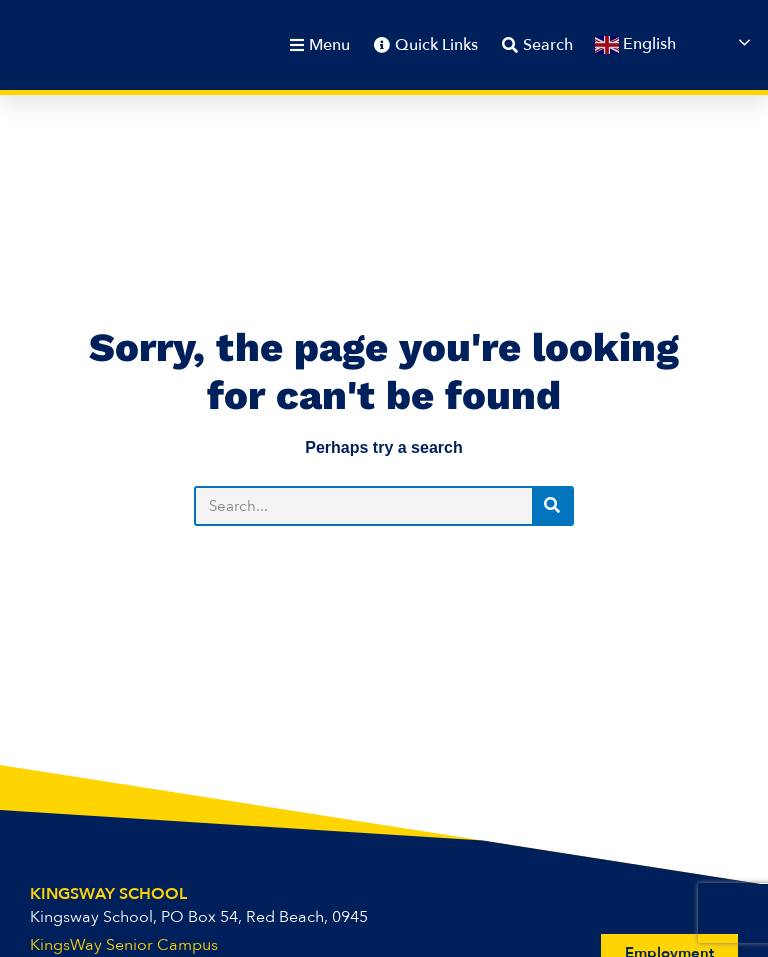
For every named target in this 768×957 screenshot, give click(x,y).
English (635, 46)
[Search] (552, 506)
